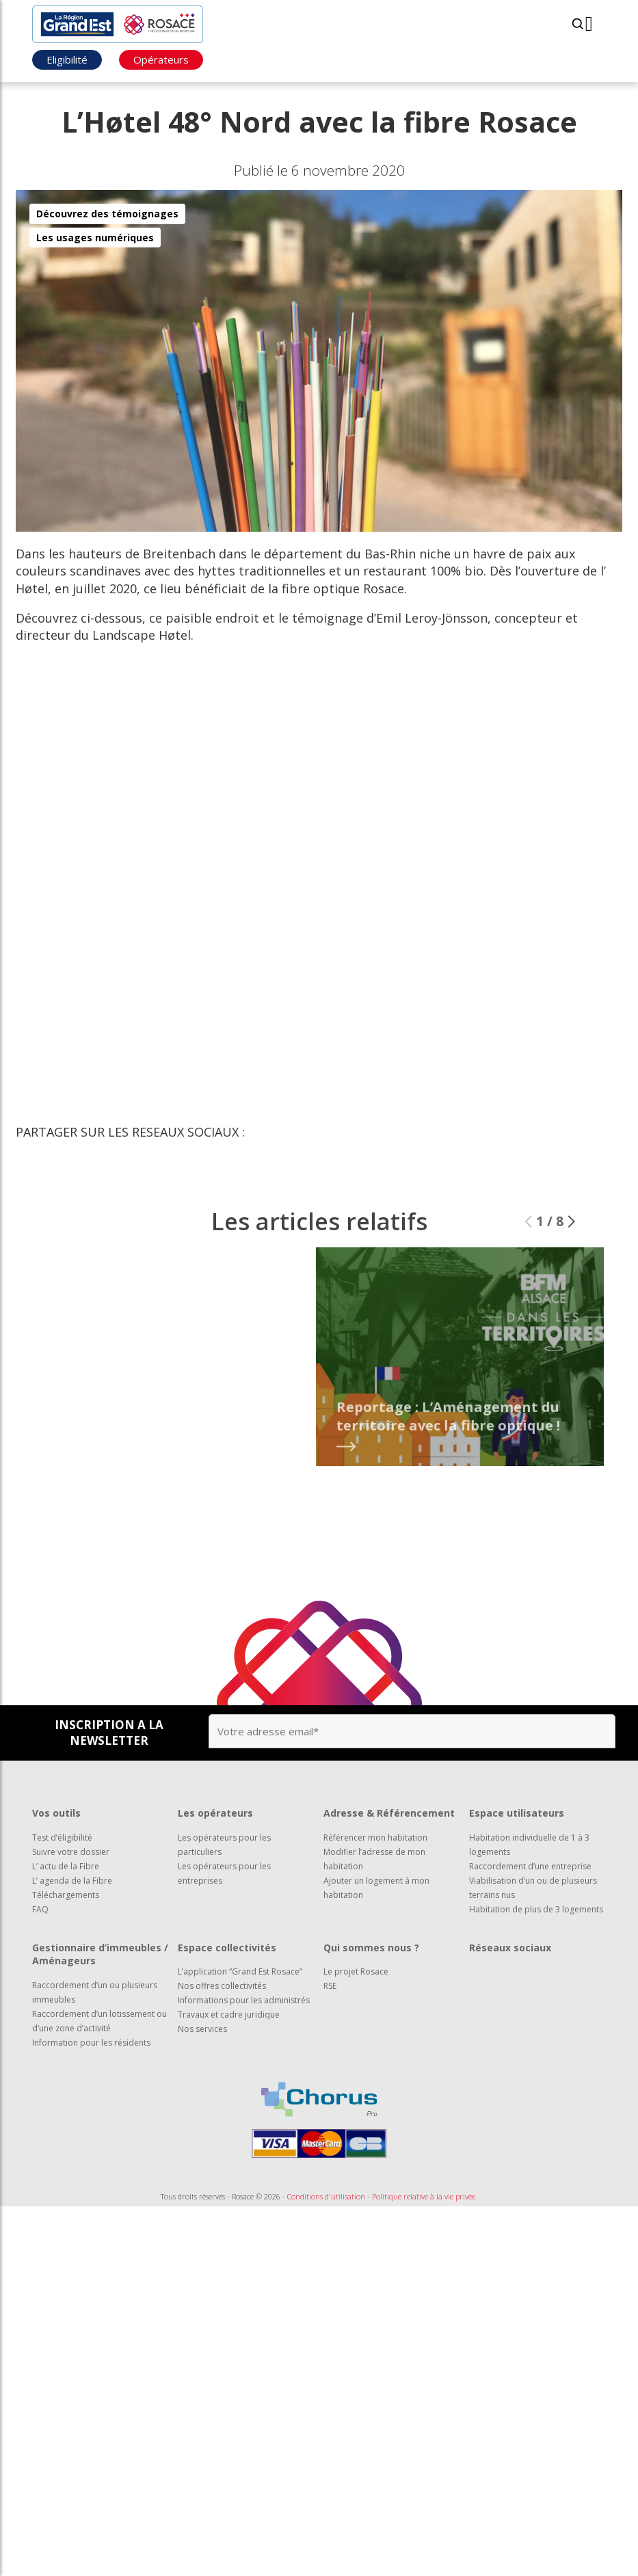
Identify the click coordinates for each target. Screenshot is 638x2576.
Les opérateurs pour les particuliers (224, 1845)
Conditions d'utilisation (326, 2196)
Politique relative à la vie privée (423, 2196)
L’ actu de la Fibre (65, 1866)
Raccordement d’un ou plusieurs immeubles (94, 1992)
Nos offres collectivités (222, 1986)
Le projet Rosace (355, 1971)
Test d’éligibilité (62, 1837)
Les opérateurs (215, 1812)
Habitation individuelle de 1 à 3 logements (529, 1845)
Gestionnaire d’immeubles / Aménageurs (100, 1954)
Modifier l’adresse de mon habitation (374, 1859)
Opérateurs (161, 59)
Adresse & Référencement (389, 1812)
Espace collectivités (227, 1947)
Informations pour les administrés (244, 2000)
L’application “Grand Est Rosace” (240, 1971)
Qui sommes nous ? (371, 1947)
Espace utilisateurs (516, 1812)
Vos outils (56, 1812)
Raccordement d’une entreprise (530, 1866)
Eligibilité (67, 59)
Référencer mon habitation (375, 1837)
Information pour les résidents (91, 2042)
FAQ (40, 1909)
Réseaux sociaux (510, 1947)
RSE (329, 1986)
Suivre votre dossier (70, 1852)
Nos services (202, 2029)
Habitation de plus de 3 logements (536, 1909)
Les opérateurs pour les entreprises (224, 1873)
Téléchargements (65, 1895)
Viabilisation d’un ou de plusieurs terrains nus (533, 1888)
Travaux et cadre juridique (229, 2014)
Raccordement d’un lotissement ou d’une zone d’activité (99, 2021)
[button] (571, 1242)
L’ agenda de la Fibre (72, 1880)
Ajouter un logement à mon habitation (376, 1888)
